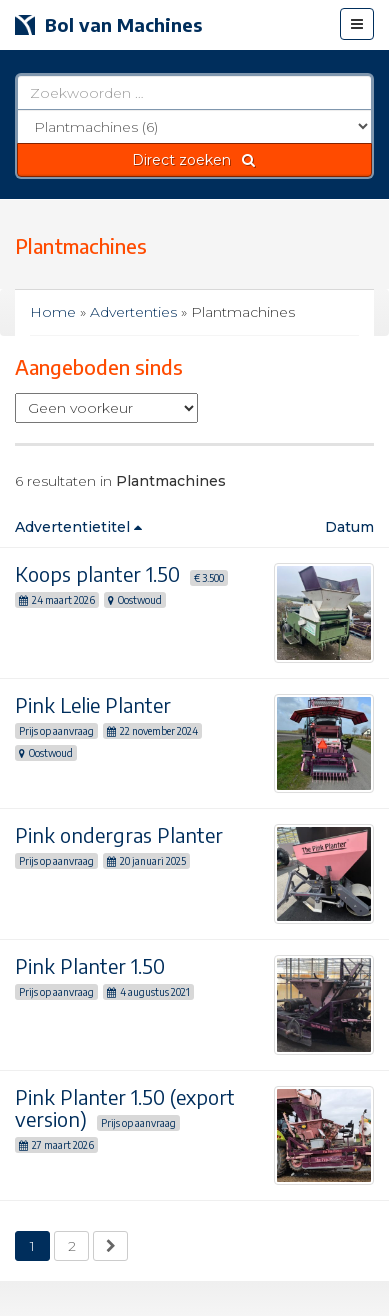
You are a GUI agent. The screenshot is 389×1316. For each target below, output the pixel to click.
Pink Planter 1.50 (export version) (125, 1107)
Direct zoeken (194, 160)
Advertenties (133, 312)
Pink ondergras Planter (119, 834)
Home (53, 312)
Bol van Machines (108, 24)
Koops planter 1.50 (97, 573)
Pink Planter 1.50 (90, 965)
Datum (349, 527)
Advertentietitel (78, 527)
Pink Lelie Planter (93, 704)
